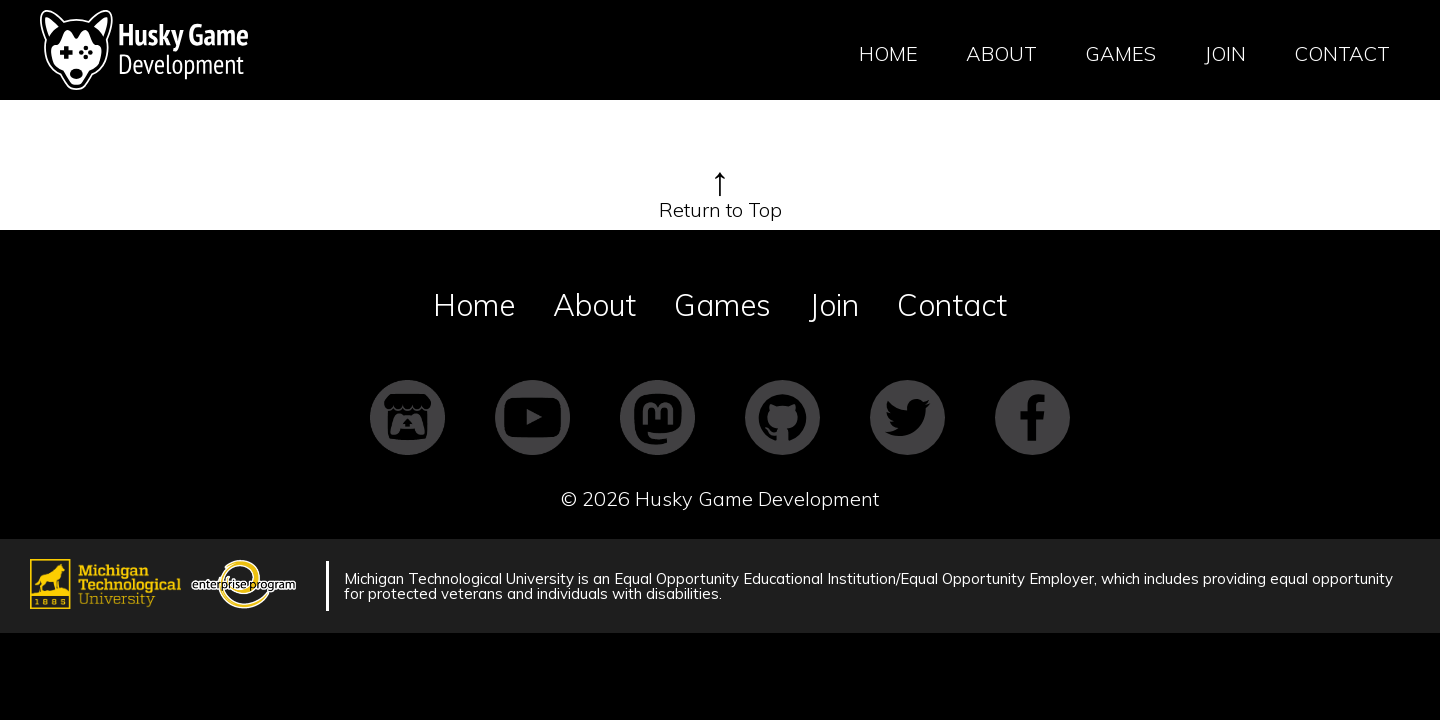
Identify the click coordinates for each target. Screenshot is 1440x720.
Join (1225, 53)
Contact (1342, 53)
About (1001, 53)
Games (1120, 53)
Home (888, 53)
